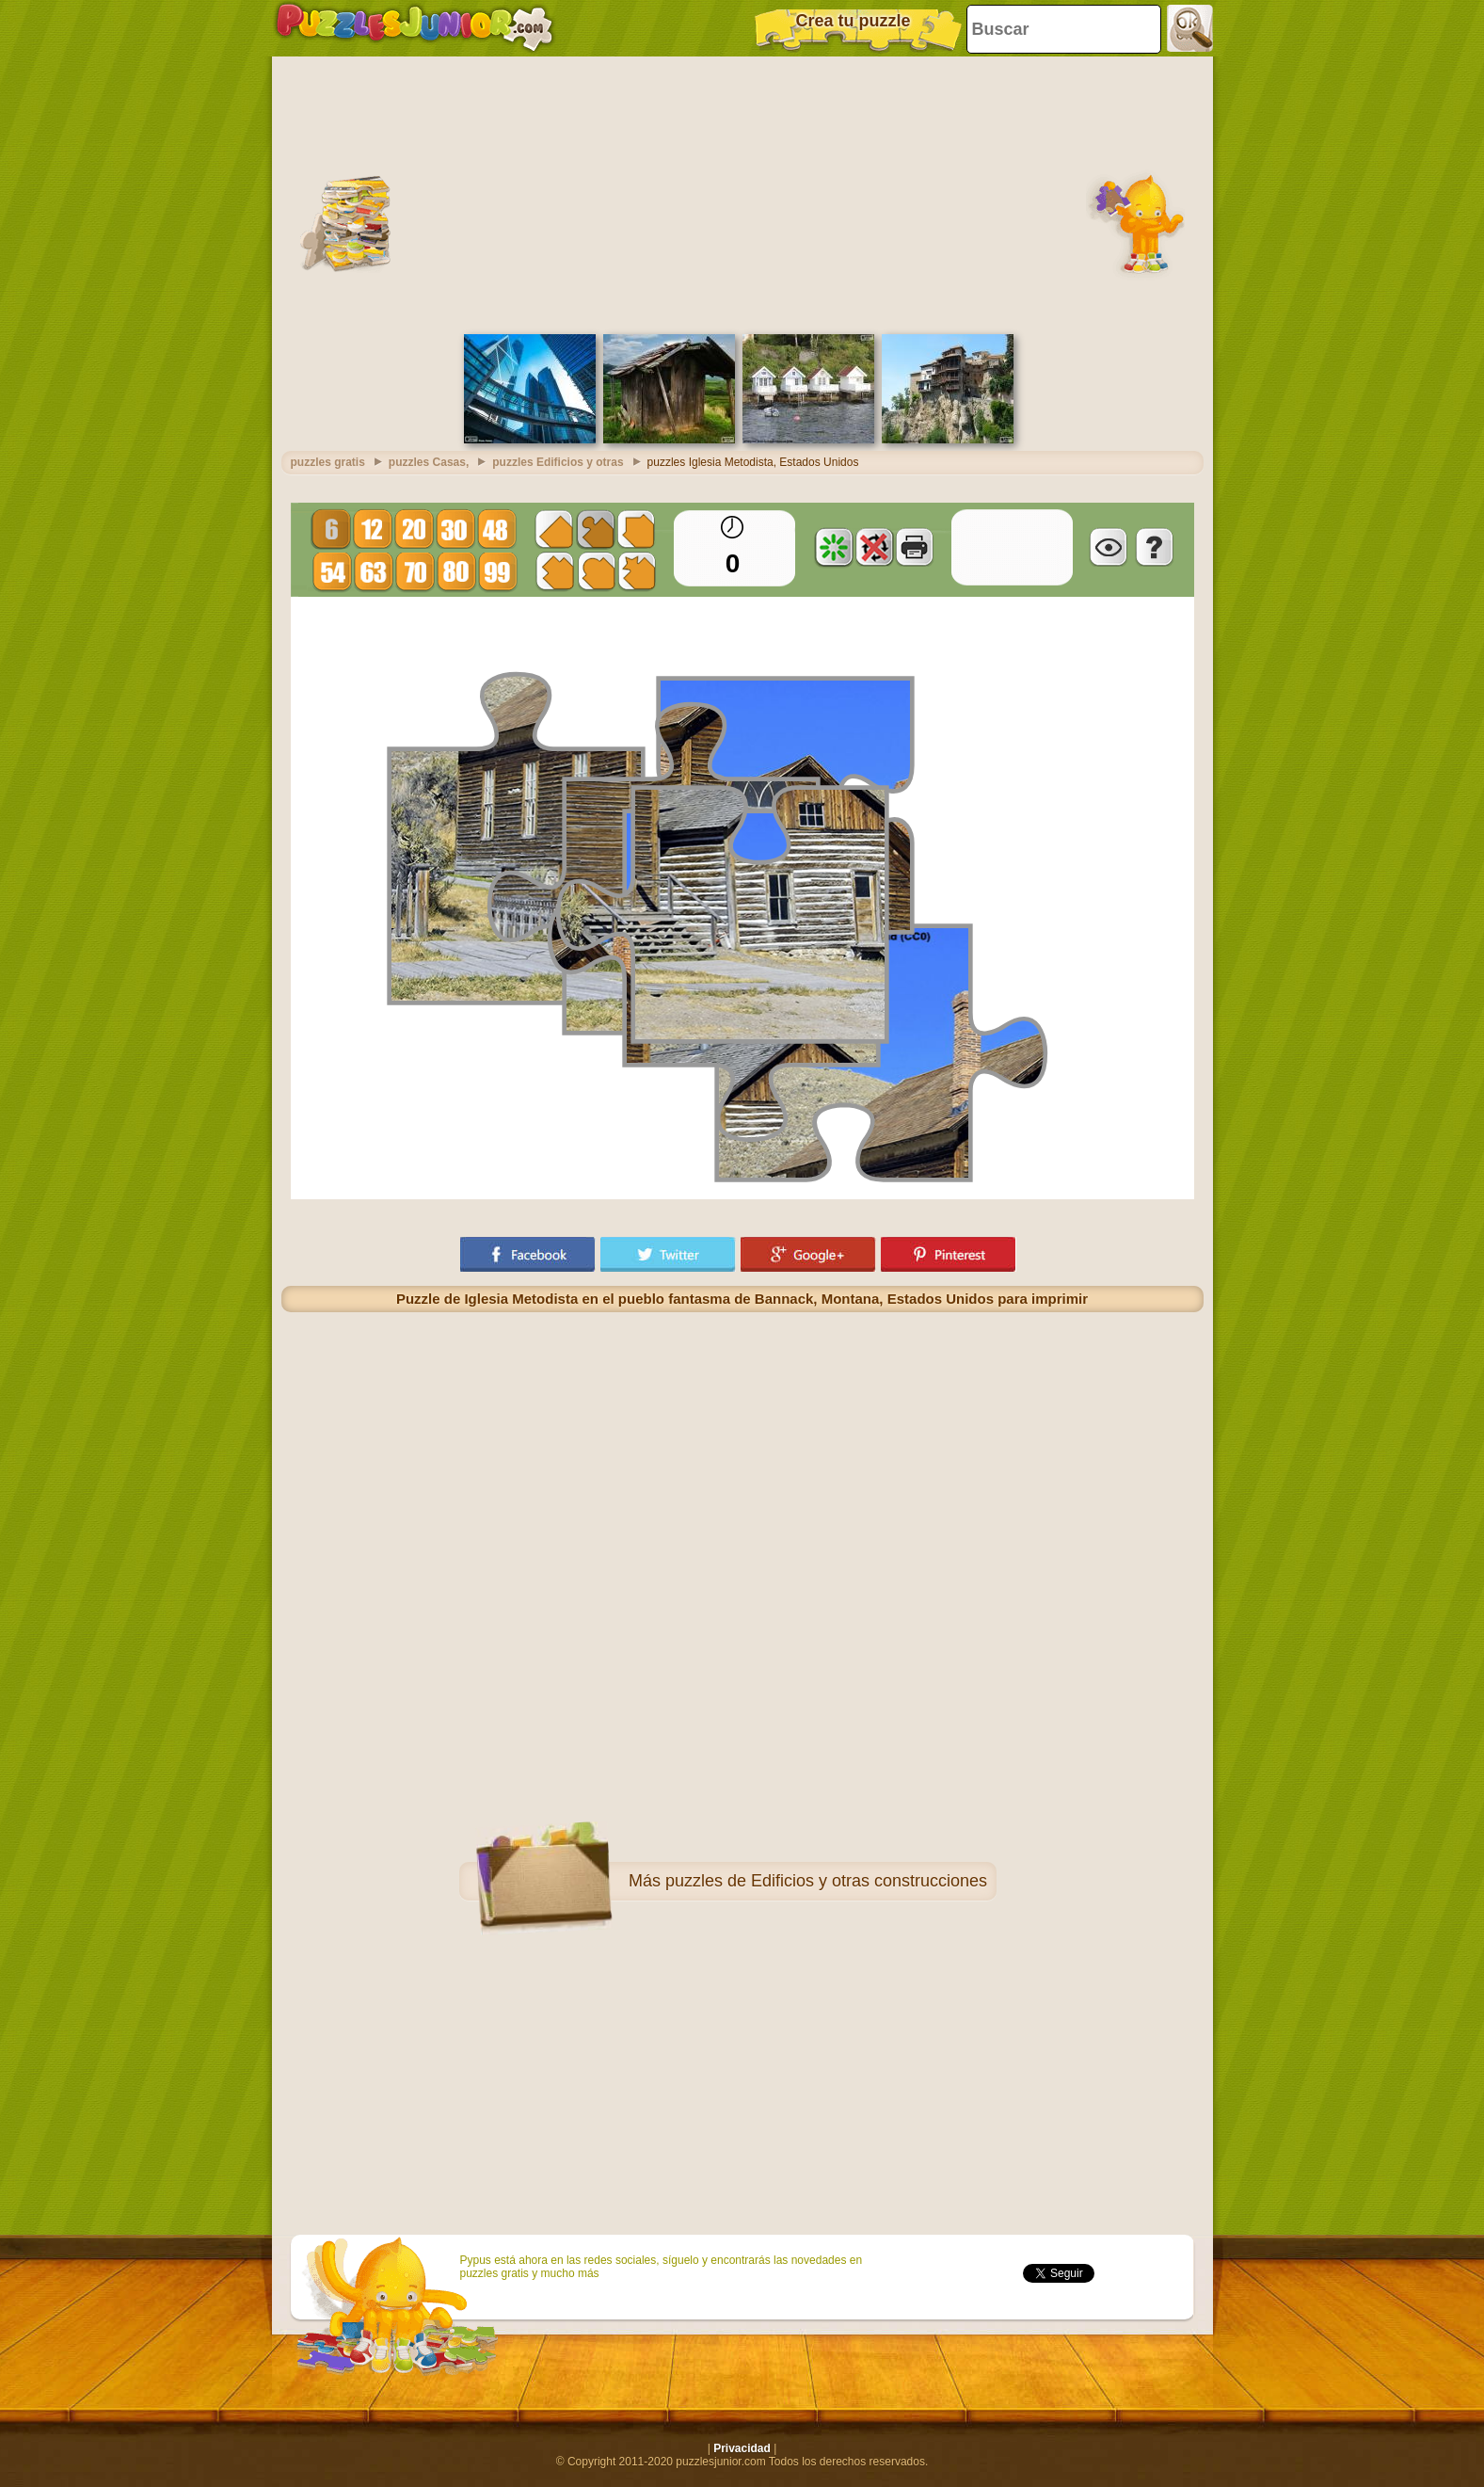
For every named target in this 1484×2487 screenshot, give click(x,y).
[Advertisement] (742, 193)
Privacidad (742, 2448)
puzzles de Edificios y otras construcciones (826, 1880)
